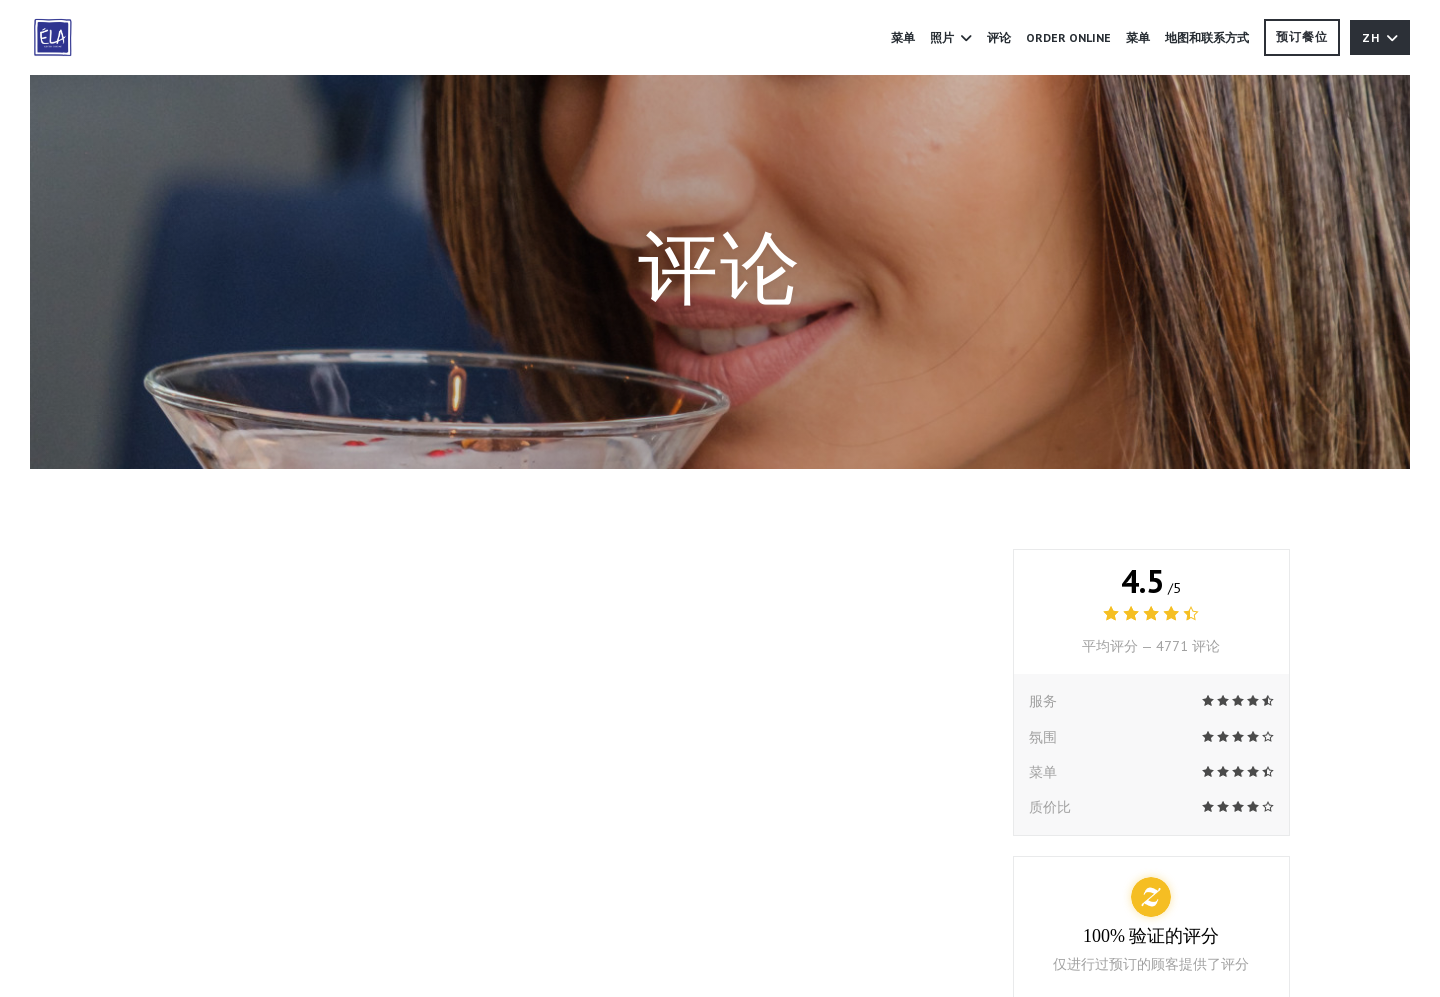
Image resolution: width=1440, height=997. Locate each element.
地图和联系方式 (1207, 37)
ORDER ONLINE (1068, 36)
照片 (951, 37)
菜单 (903, 37)
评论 (999, 37)
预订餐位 (1302, 36)
